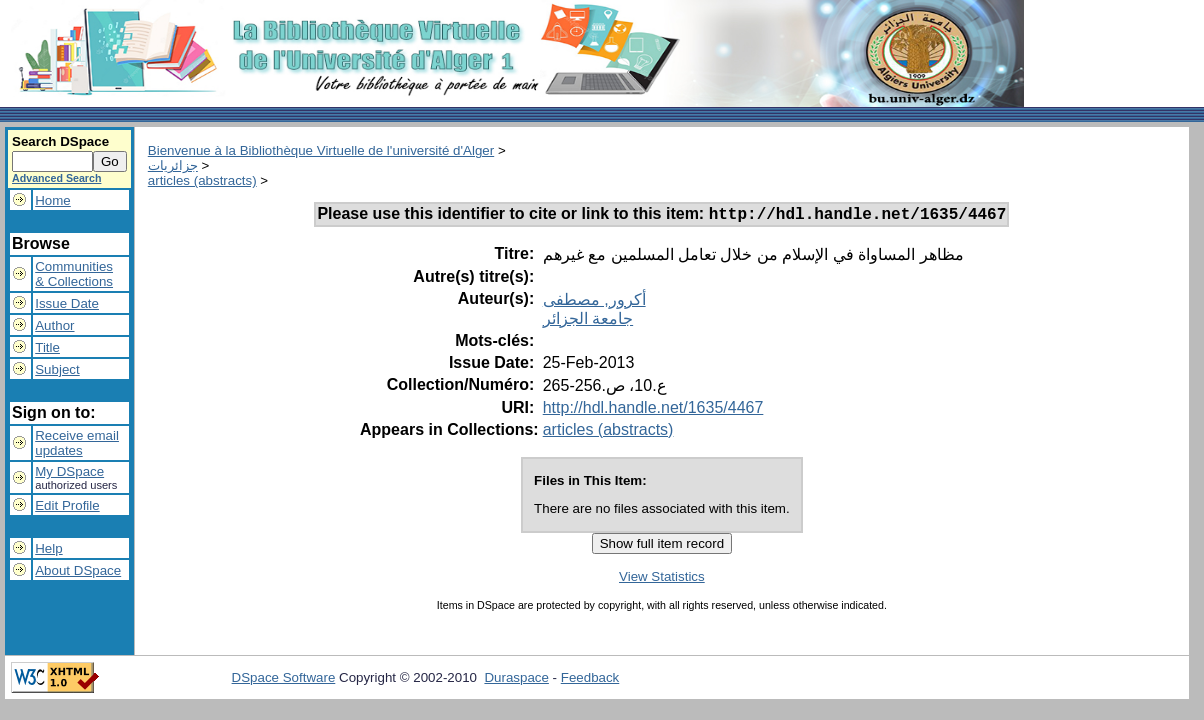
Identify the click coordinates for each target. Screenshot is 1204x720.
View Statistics (662, 579)
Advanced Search (56, 178)
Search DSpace (60, 141)
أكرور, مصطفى (594, 302)
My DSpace (69, 471)
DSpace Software (284, 680)
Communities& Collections (74, 274)
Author (54, 325)
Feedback (590, 680)
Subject (57, 369)
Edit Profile (67, 505)
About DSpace (78, 570)
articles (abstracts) (202, 180)
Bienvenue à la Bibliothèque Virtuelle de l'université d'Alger (321, 150)
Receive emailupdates (77, 443)
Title (47, 347)
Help (48, 548)
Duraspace (516, 680)
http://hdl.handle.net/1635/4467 (653, 410)
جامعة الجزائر (588, 321)
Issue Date (67, 303)
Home (53, 200)
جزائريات (173, 165)
